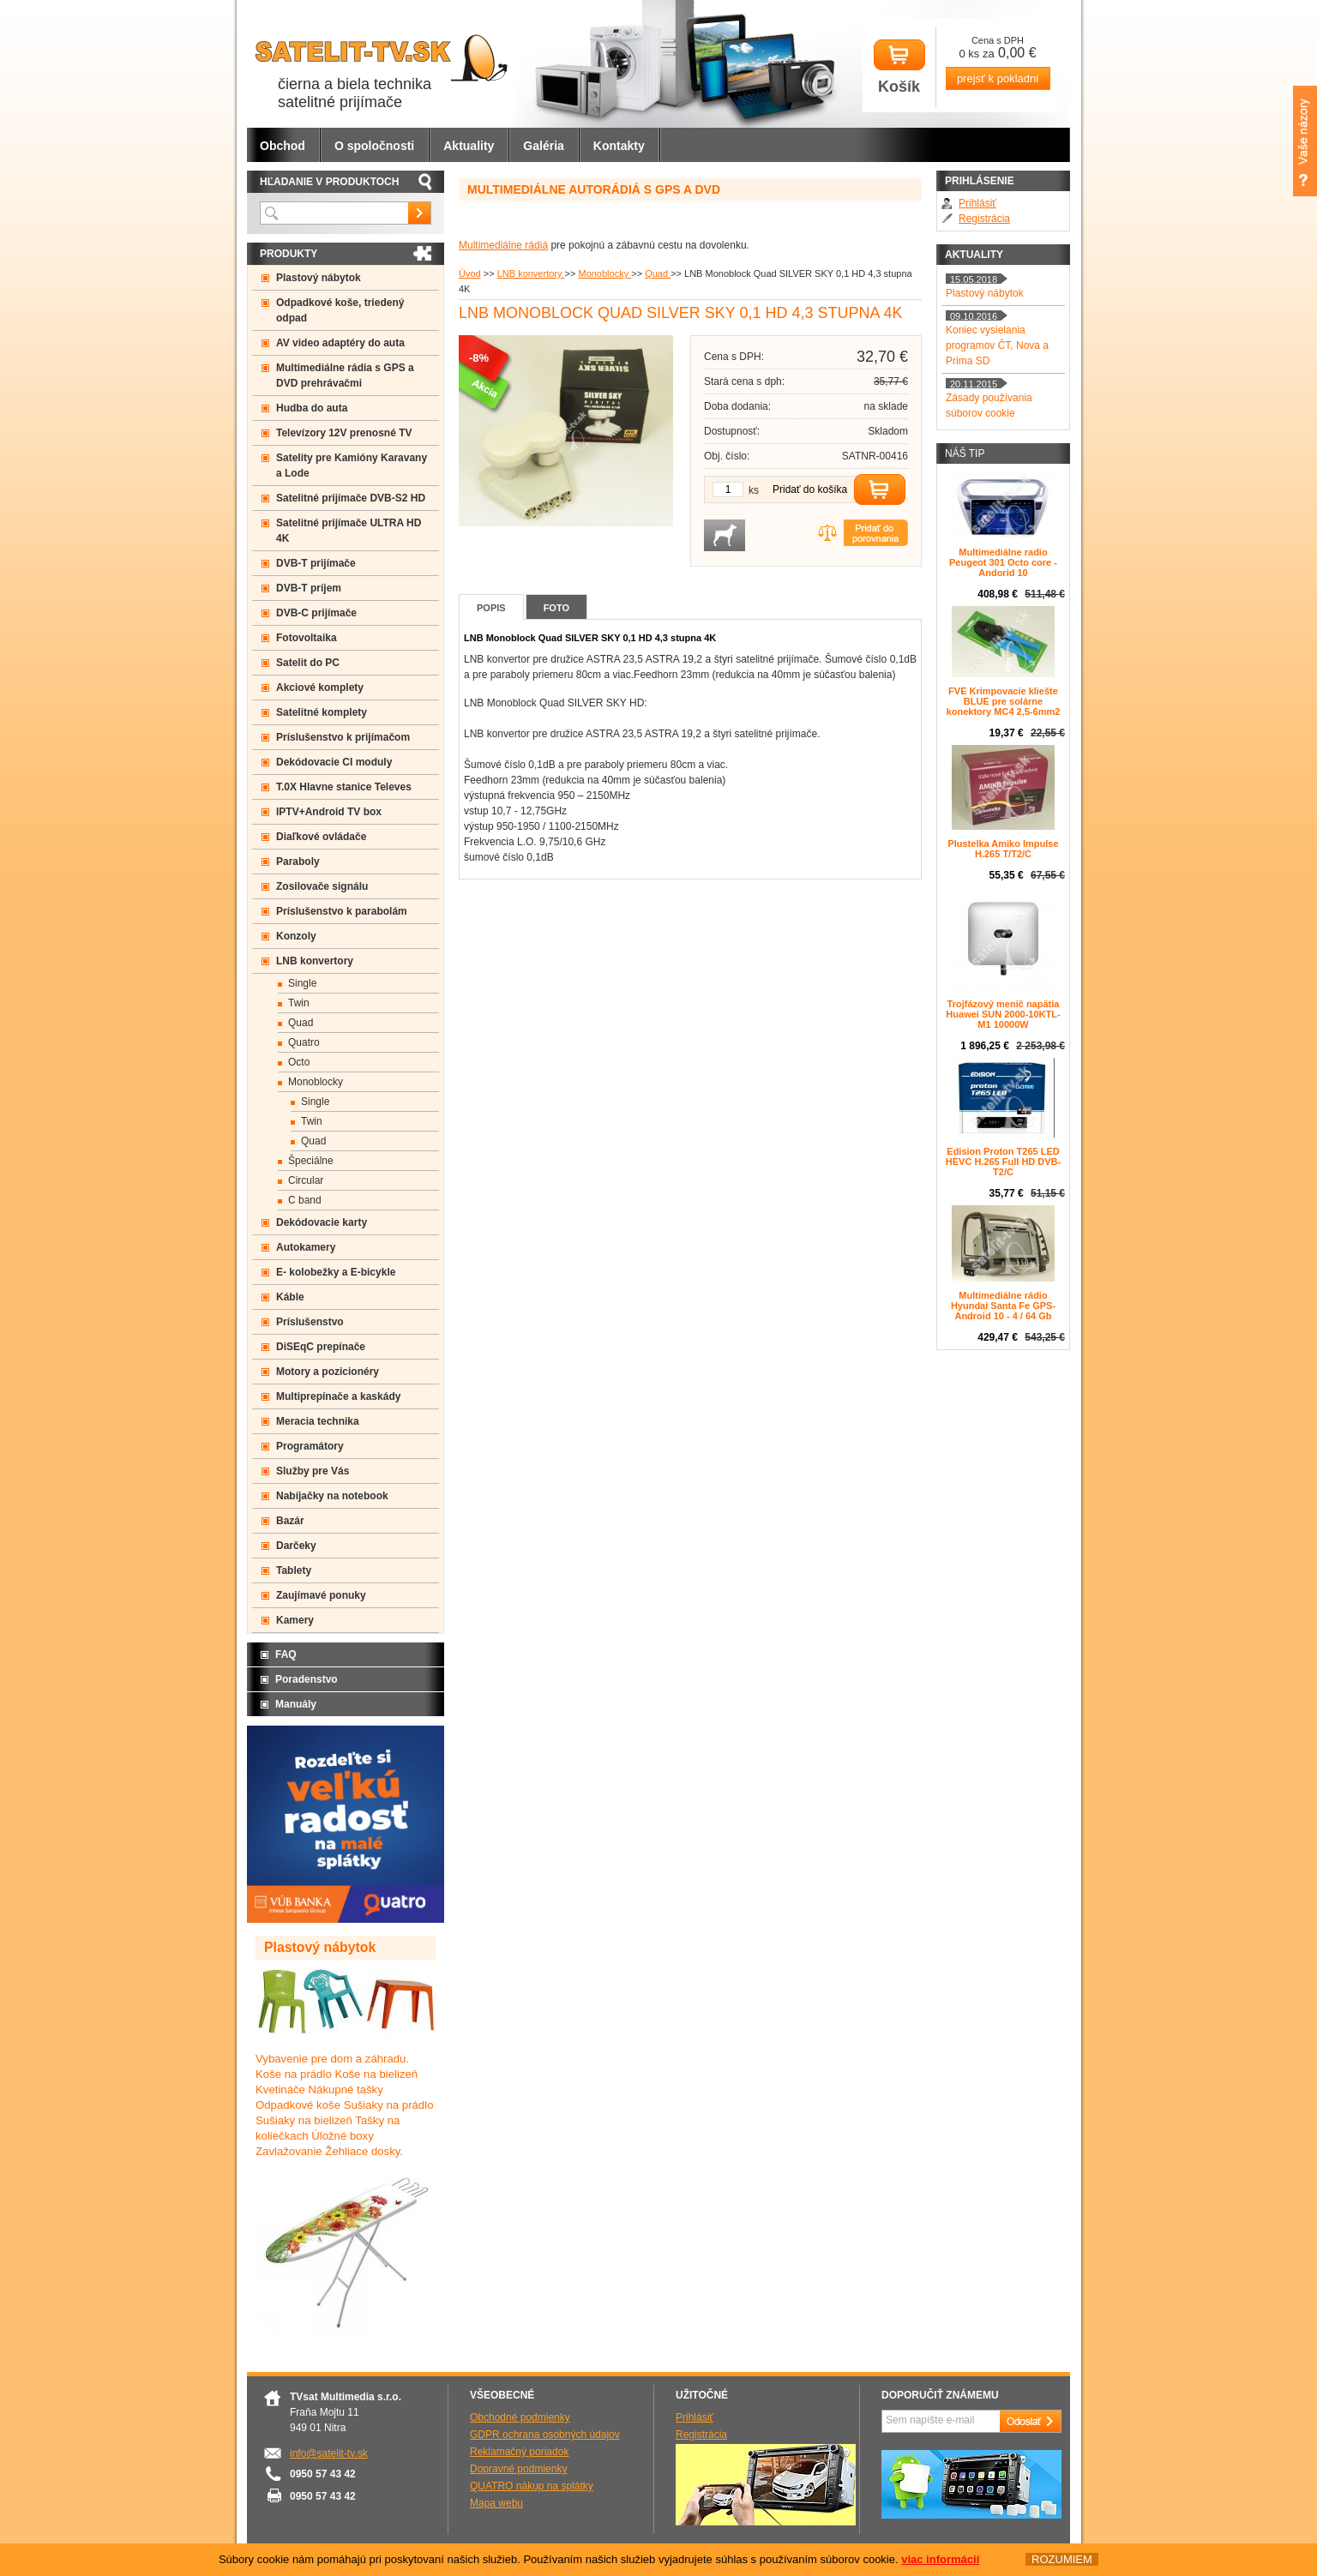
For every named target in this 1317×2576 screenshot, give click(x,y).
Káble (290, 1297)
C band (305, 1200)
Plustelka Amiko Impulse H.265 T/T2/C (1002, 848)
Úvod (470, 273)
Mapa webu (496, 2503)
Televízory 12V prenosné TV (344, 433)
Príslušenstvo (310, 1322)
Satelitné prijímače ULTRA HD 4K (348, 530)
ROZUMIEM (1061, 2560)
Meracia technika (317, 1421)
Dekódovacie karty (321, 1222)
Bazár (290, 1521)
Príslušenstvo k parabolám (341, 911)
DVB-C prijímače (316, 613)
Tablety (293, 1570)
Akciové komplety (320, 688)
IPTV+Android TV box (329, 812)
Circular (305, 1180)
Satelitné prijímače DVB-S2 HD (350, 498)
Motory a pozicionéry (327, 1372)
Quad (658, 273)
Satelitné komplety (321, 712)
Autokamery (305, 1247)
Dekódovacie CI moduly (334, 762)
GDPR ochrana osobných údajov (545, 2435)
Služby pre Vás (312, 1471)
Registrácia (984, 219)
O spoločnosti (374, 146)
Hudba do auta (311, 408)
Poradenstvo (306, 1679)
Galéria (543, 146)
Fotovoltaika (306, 638)
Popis (491, 608)
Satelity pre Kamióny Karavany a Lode (351, 465)
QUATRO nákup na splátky (531, 2486)
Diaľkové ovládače (321, 837)
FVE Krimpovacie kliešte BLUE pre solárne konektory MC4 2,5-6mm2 (1004, 701)
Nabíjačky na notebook (332, 1496)
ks (754, 490)
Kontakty (619, 146)
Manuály (295, 1704)
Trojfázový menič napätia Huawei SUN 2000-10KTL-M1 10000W (1003, 1014)
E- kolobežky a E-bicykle (335, 1272)
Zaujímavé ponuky (321, 1595)
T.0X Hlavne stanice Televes (344, 787)
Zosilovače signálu (322, 886)
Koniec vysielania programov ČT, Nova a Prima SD (997, 345)
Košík (899, 67)
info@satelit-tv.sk (329, 2453)
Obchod (282, 146)
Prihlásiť (977, 203)
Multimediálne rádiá (503, 245)
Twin (299, 1003)
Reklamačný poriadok (519, 2452)
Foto (556, 608)
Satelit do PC (308, 663)
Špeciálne (311, 1161)
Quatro (304, 1042)
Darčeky (296, 1546)
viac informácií (940, 2560)
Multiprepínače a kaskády (338, 1396)
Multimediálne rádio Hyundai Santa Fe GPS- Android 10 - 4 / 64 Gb (1003, 1305)
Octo (299, 1062)
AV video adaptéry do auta (340, 343)
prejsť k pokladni (997, 78)
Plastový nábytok (318, 278)
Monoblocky (604, 273)
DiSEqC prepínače (320, 1347)
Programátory (310, 1446)
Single (302, 983)
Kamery (295, 1620)
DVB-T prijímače (316, 563)
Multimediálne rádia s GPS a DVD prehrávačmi (345, 375)
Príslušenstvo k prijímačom (343, 737)
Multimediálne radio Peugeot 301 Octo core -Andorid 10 (1003, 562)
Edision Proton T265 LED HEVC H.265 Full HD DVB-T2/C (1003, 1161)
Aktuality (468, 146)
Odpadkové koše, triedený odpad (340, 310)
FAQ (286, 1654)
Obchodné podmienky (520, 2417)
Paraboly (298, 862)
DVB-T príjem (308, 588)
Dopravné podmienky (518, 2469)
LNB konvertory (531, 273)
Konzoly (296, 936)
